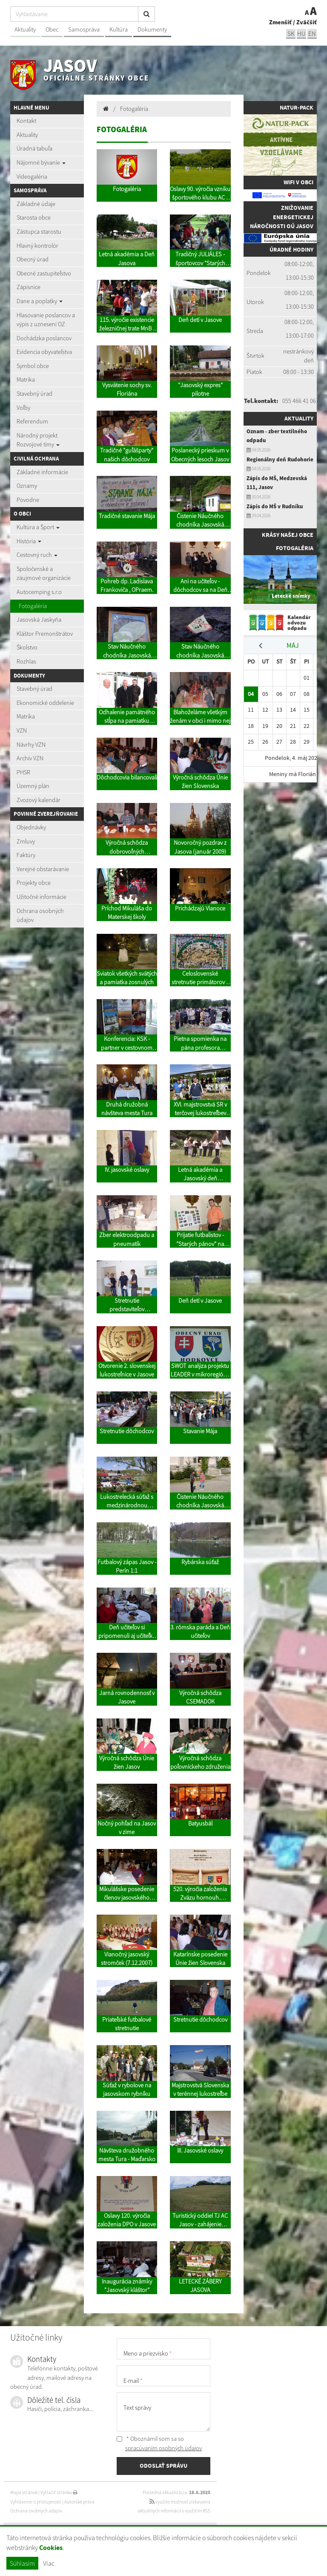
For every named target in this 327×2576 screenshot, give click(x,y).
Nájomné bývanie (41, 162)
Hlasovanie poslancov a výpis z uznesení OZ (46, 319)
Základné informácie (42, 472)
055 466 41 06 (299, 401)
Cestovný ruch (37, 555)
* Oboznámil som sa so (159, 2443)
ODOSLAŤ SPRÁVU (163, 2465)
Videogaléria (32, 176)
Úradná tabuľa (34, 148)
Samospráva (84, 29)
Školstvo (27, 647)
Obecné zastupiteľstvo (44, 273)
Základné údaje (36, 204)
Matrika (26, 379)
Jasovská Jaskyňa (39, 619)
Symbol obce (33, 366)
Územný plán (33, 786)
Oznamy (27, 486)
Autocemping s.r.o (39, 592)
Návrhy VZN (31, 744)
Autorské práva (79, 2502)
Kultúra (118, 29)
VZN (22, 730)
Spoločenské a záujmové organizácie (44, 573)
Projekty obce (34, 883)
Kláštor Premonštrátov (45, 633)
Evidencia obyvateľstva (44, 352)
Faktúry (26, 855)
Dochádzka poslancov (44, 338)
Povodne (28, 500)
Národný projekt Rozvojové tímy (38, 440)
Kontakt (26, 121)
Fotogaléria (33, 606)
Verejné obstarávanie (43, 869)
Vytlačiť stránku (58, 2492)
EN (312, 33)
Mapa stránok (23, 2492)
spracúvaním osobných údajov (163, 2448)
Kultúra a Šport (38, 527)
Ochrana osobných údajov (40, 915)
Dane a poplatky (40, 301)
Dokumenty (152, 29)
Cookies (51, 2547)
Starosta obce (34, 217)
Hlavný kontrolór (37, 245)
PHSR (23, 772)
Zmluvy (26, 841)
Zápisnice (28, 287)
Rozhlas (26, 661)
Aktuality (25, 29)
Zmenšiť (280, 22)
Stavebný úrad (34, 393)
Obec (52, 29)
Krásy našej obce (287, 534)
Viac (48, 2563)
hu (301, 33)
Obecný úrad (33, 259)
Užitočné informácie (41, 897)
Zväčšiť (306, 22)
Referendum (32, 421)
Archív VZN (30, 758)
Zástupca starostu (39, 231)
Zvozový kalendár (38, 800)
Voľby (23, 407)
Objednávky (31, 827)
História (29, 541)
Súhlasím (22, 2563)
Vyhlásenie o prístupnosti (35, 2502)
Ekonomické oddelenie (45, 703)
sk (290, 33)
